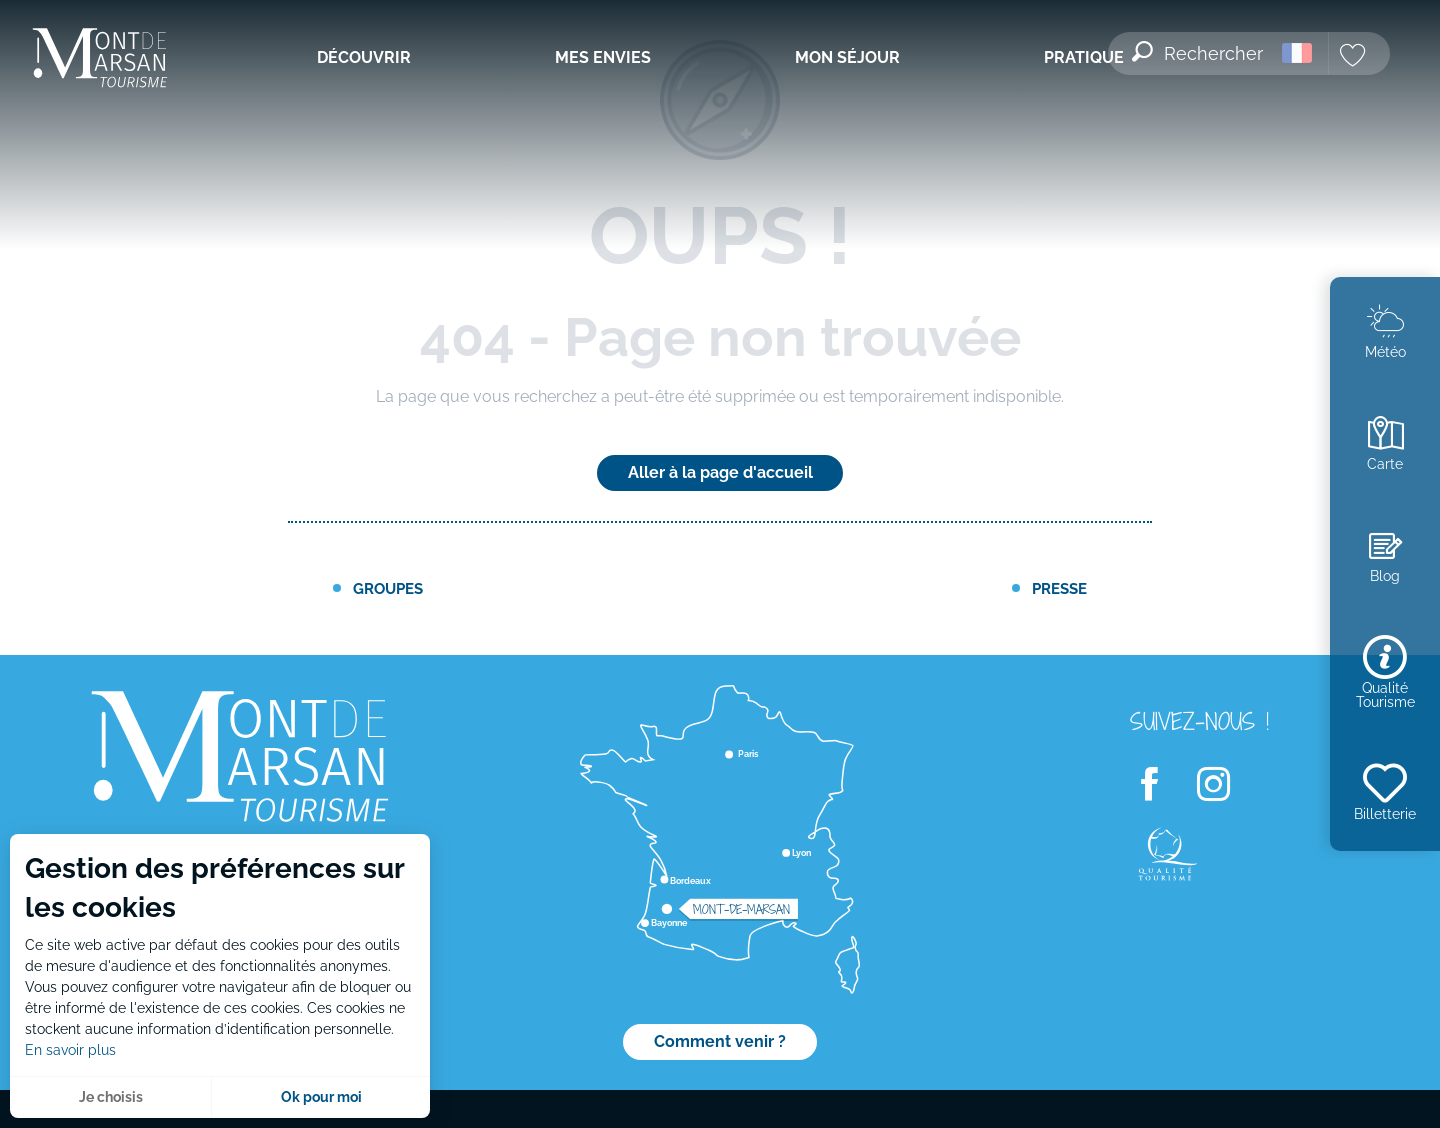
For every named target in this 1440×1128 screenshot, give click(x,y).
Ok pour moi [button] (321, 1097)
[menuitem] (117, 59)
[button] (1199, 53)
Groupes (388, 588)
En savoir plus (70, 1050)
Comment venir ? (720, 1041)
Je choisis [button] (111, 1097)
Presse (1059, 588)
